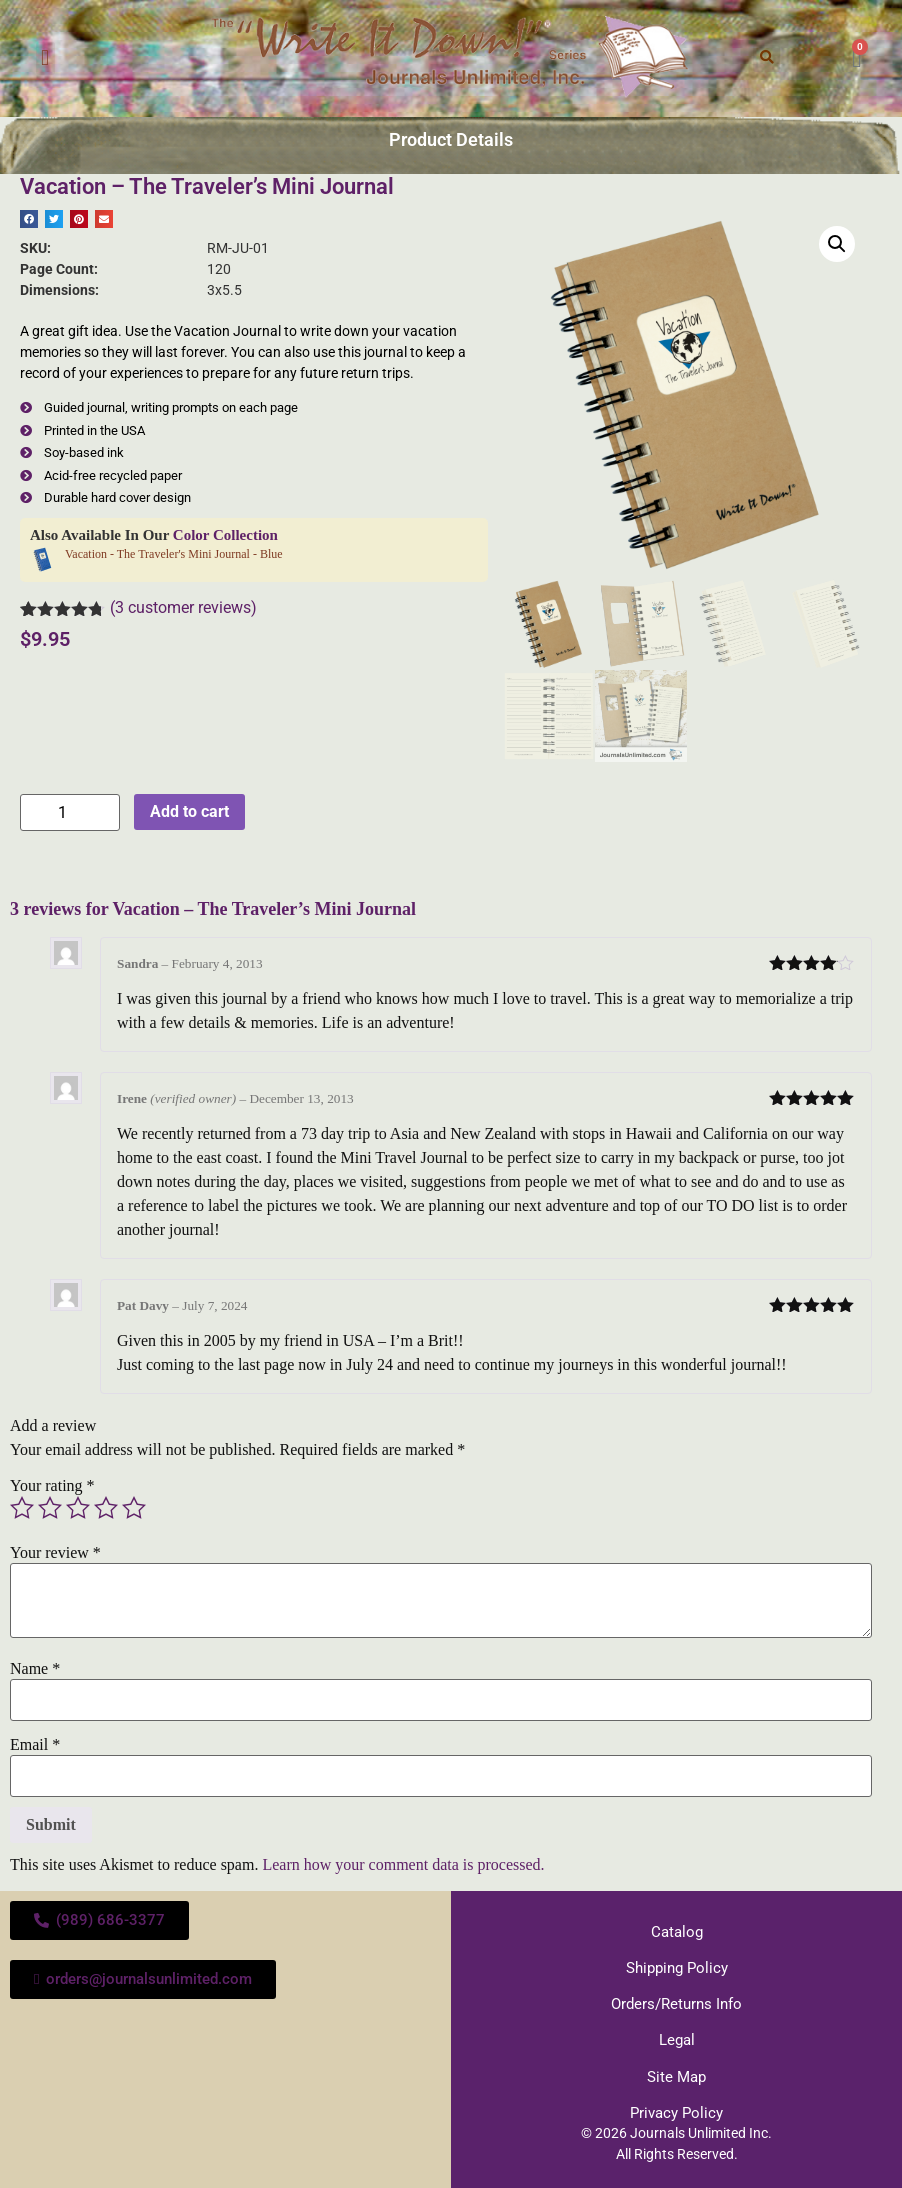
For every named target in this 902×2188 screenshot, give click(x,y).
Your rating (52, 1486)
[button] (45, 58)
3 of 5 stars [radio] (78, 1508)
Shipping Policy (677, 1966)
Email (35, 1745)
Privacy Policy (677, 2106)
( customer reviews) (183, 607)
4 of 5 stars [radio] (106, 1508)
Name (35, 1669)
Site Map (677, 2071)
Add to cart (189, 811)
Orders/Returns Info (676, 2001)
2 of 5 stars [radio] (50, 1508)
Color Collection (225, 535)
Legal (677, 2036)
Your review (55, 1553)
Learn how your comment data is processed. (403, 1864)
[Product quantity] (70, 812)
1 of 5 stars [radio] (22, 1508)
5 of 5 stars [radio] (134, 1508)
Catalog (676, 1931)
